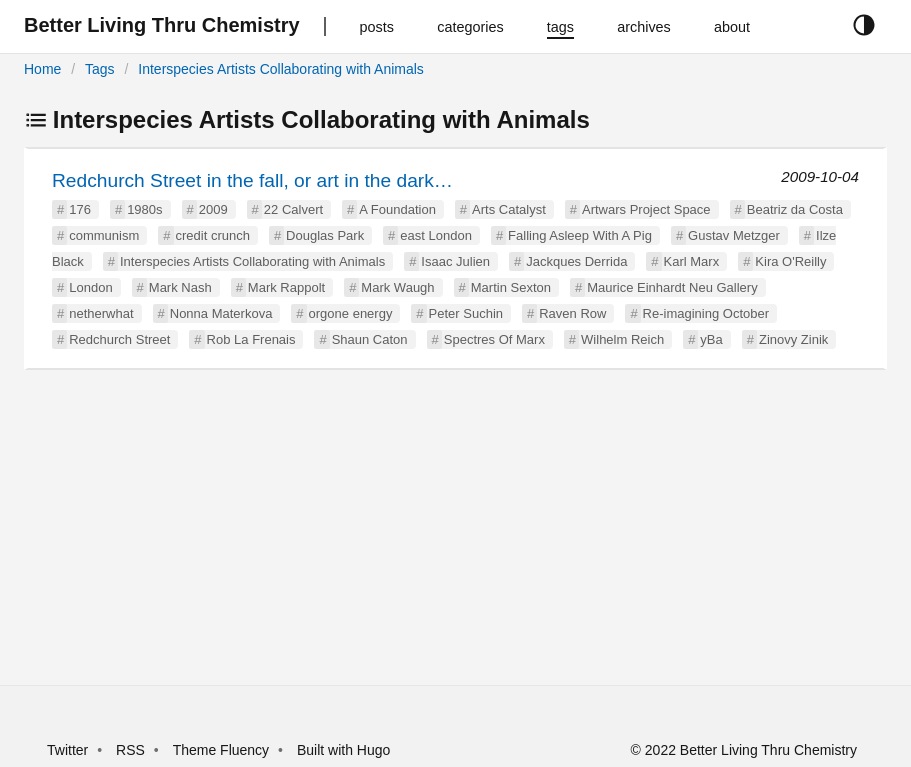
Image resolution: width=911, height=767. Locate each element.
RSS (130, 750)
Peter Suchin (466, 313)
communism (104, 235)
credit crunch (213, 235)
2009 (213, 209)
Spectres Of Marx (494, 339)
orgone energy (351, 313)
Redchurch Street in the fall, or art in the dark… (252, 180)
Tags (100, 69)
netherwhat (101, 313)
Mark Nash (180, 287)
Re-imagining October (706, 313)
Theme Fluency (223, 750)
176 (80, 209)
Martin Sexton (511, 287)
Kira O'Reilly (790, 261)
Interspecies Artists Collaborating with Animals (281, 69)
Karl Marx (692, 261)
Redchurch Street (119, 339)
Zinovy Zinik (793, 339)
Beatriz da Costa (795, 209)
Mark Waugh (397, 287)
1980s (144, 209)
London (90, 287)
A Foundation (397, 209)
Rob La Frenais (251, 339)
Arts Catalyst (509, 209)
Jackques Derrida (576, 261)
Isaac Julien (455, 261)
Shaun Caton (370, 339)
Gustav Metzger (734, 235)
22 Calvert (293, 209)
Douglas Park (325, 235)
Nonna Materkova (221, 313)
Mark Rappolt (286, 287)
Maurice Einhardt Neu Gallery (672, 287)
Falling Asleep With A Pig (580, 235)
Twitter (67, 750)
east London (436, 235)
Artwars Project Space (646, 209)
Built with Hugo (343, 750)
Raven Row (572, 313)
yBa (711, 339)
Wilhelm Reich (622, 339)
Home (42, 69)
